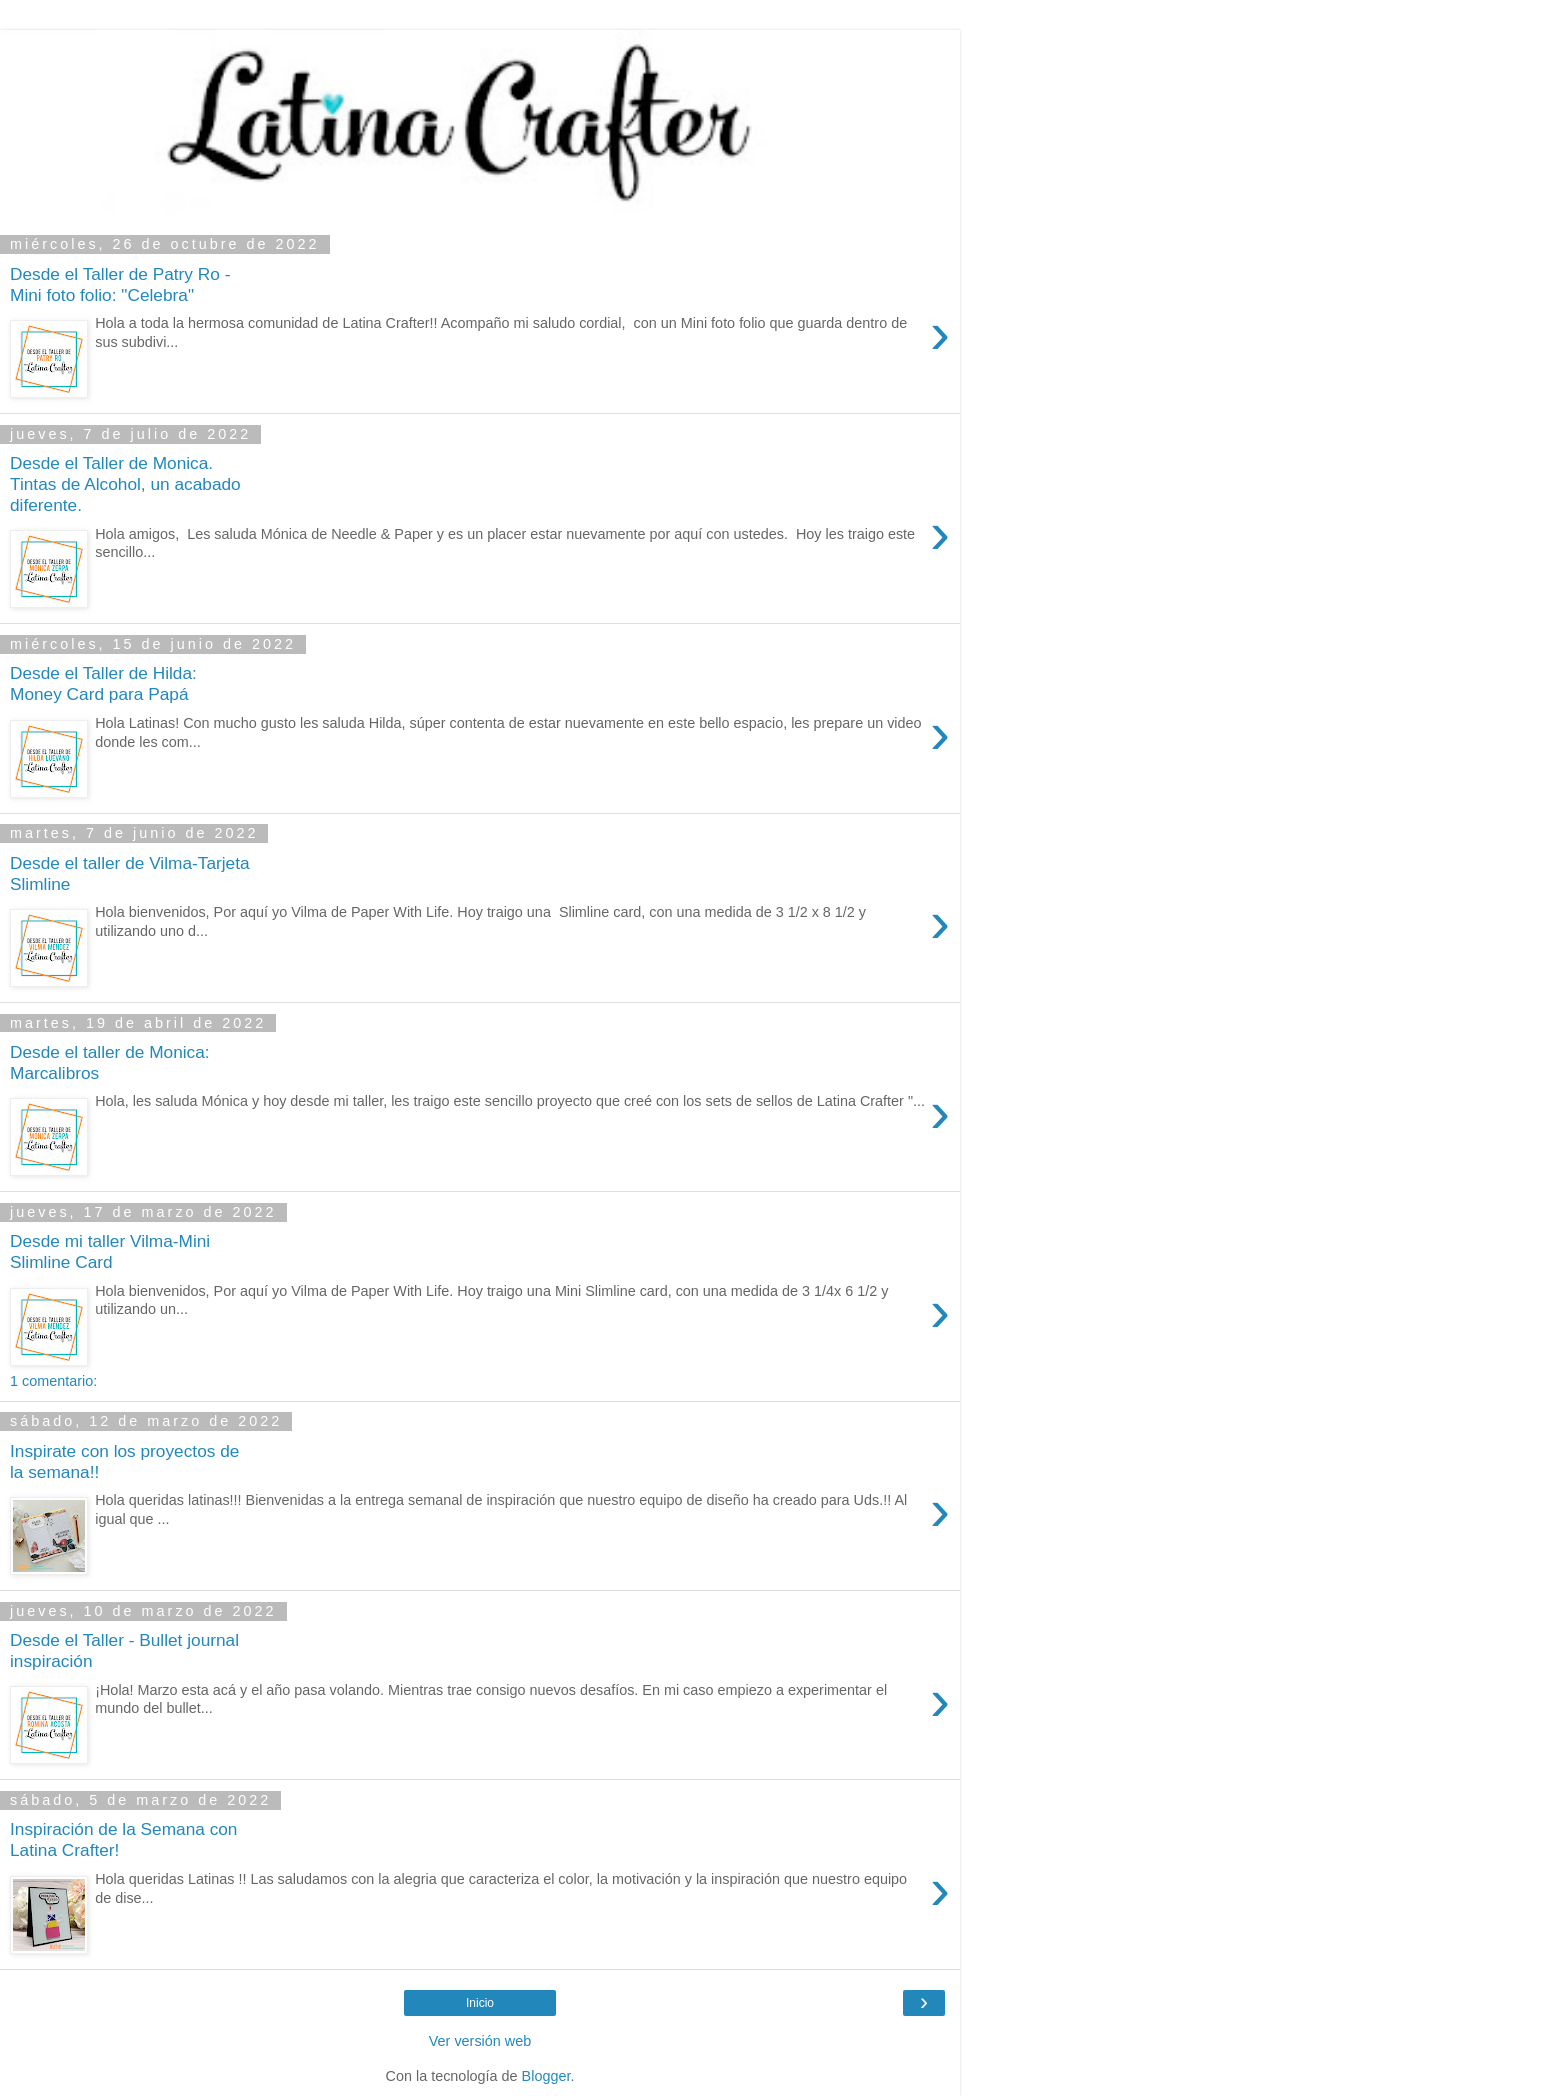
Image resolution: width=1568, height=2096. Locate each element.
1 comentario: (53, 1381)
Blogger (546, 2076)
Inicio (480, 2003)
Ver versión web (480, 2041)
